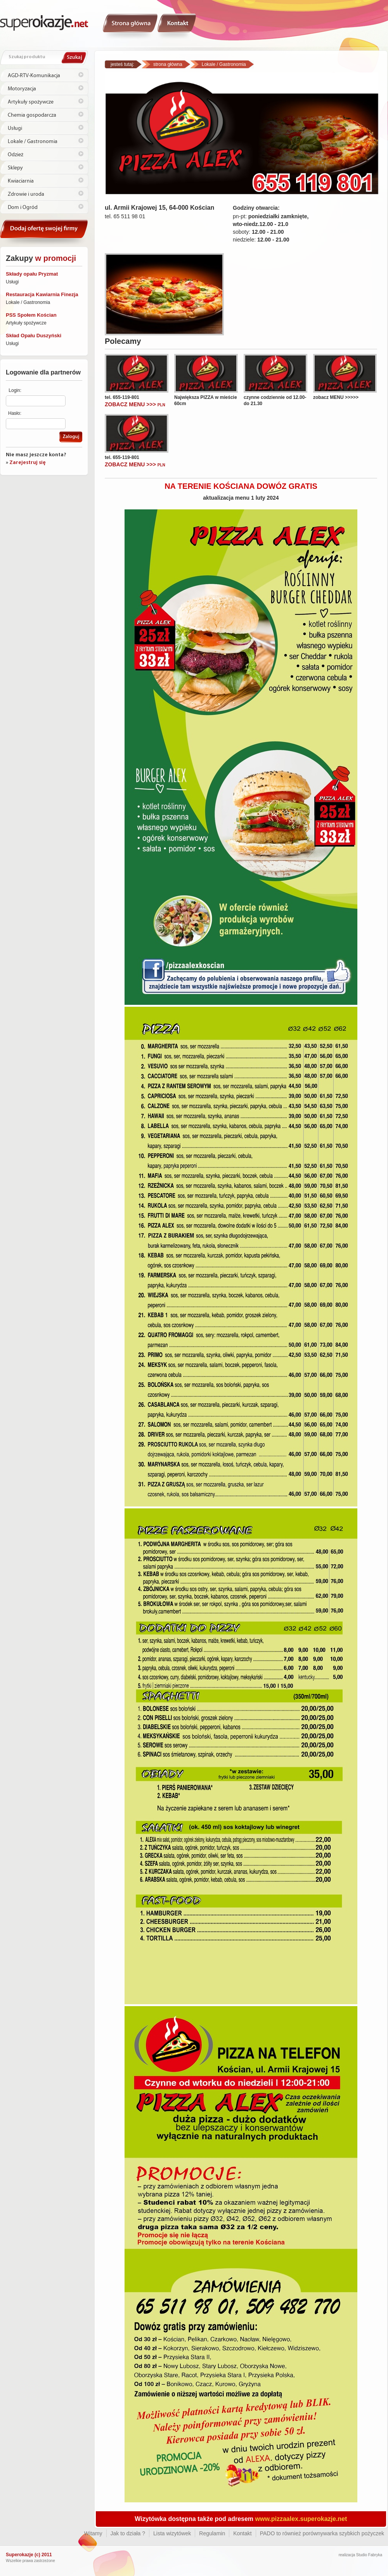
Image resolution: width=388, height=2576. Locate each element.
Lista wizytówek (172, 2533)
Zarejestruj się (27, 463)
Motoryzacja (22, 89)
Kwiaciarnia (21, 181)
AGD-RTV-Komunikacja (34, 75)
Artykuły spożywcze (31, 102)
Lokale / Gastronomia (32, 141)
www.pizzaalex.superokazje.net (301, 2519)
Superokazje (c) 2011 (29, 2554)
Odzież (15, 155)
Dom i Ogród (23, 207)
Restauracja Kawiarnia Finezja (42, 294)
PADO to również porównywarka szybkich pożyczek (322, 2533)
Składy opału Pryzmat (32, 274)
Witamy (130, 26)
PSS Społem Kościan (31, 315)
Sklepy (15, 168)
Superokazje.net (44, 22)
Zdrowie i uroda (26, 194)
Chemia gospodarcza (32, 115)
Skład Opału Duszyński (33, 335)
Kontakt (177, 26)
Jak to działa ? (128, 2533)
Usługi (15, 128)
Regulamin (212, 2533)
